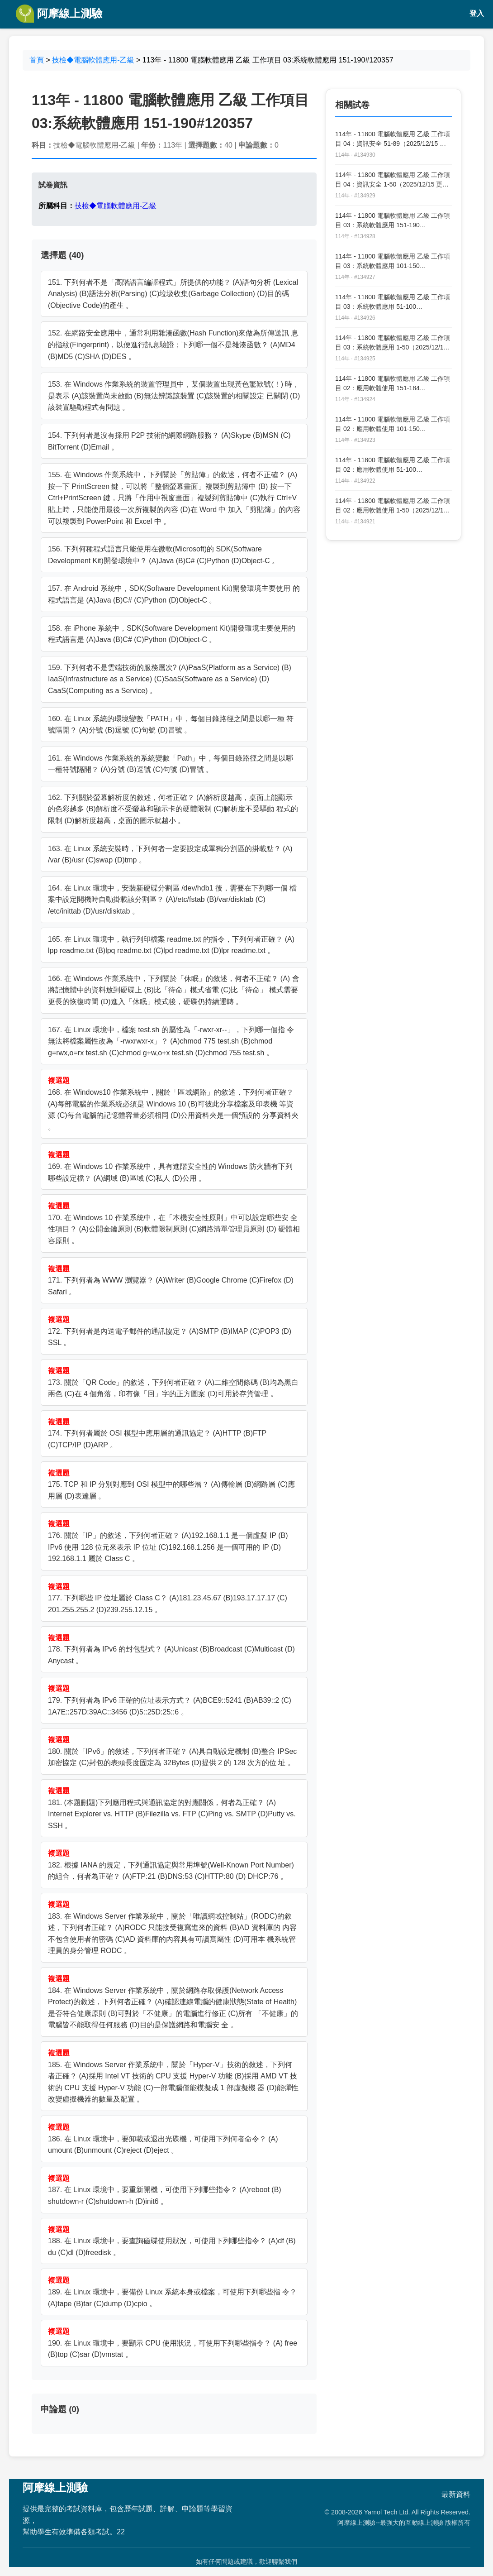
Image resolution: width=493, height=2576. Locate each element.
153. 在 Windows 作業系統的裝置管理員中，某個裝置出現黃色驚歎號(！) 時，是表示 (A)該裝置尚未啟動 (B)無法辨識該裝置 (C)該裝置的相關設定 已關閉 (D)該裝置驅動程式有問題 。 (174, 395)
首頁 (36, 60)
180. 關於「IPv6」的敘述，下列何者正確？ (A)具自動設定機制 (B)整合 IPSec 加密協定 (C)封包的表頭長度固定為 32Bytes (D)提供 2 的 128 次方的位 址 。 (172, 1751)
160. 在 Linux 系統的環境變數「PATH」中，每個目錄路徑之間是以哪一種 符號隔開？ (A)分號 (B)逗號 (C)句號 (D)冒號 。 (171, 724)
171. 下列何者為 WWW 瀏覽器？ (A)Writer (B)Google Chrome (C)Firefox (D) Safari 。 (171, 1280)
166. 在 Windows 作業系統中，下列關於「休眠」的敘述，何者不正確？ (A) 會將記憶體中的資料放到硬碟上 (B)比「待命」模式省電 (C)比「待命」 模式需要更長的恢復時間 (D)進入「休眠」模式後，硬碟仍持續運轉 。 (173, 990)
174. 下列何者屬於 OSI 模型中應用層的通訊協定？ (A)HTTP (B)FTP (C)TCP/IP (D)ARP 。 (157, 1433)
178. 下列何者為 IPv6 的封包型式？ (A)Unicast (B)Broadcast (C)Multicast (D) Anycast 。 (171, 1649)
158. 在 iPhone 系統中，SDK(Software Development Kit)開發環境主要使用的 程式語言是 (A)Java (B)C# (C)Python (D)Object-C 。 (171, 634)
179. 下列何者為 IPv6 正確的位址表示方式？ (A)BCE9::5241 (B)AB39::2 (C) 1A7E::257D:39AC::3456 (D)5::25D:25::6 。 (169, 1700)
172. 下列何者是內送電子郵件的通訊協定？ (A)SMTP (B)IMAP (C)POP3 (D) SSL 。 (169, 1331)
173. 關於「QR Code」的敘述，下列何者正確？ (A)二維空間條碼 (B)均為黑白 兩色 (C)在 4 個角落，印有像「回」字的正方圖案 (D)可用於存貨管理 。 (173, 1382)
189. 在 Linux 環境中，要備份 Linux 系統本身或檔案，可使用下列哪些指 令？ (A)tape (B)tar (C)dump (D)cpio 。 (172, 2291)
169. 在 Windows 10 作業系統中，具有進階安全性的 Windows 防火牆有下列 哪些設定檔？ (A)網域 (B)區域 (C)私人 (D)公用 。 (170, 1166)
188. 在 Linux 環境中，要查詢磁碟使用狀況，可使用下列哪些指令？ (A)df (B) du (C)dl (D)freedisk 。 (172, 2241)
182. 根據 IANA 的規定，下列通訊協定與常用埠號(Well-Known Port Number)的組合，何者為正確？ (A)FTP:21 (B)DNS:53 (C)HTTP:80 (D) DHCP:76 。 (171, 1864)
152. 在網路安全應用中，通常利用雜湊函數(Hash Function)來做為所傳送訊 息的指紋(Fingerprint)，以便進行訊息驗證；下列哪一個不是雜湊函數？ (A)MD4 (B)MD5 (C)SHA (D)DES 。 (173, 344)
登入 (476, 13)
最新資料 (455, 2494)
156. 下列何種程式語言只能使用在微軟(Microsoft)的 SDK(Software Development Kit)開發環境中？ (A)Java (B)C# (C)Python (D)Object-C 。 (163, 555)
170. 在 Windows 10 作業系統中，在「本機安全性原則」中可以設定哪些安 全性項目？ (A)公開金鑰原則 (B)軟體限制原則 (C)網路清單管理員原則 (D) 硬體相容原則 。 (174, 1223)
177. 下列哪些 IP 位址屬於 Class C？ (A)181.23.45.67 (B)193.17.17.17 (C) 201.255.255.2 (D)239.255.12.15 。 (167, 1598)
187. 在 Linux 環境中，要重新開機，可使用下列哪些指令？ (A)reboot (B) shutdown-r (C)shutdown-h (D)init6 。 (164, 2189)
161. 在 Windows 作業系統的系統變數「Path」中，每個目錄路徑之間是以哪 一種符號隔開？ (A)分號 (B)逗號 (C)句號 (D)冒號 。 (170, 764)
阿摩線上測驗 (59, 14)
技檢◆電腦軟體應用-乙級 (93, 60)
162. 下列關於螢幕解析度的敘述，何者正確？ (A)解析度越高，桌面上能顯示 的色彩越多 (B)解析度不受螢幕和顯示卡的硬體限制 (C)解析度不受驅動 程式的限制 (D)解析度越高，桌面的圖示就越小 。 (173, 809)
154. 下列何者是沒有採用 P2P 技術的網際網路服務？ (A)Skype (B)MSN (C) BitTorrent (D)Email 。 (169, 441)
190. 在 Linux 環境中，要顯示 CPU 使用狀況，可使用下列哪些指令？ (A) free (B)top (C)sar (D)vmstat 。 (172, 2342)
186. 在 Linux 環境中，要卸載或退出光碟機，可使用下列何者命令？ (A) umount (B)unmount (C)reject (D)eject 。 (163, 2138)
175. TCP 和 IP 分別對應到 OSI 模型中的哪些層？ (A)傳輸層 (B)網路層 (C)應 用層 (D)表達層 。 (171, 1484)
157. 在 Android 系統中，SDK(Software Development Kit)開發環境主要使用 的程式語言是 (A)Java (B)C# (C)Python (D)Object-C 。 (174, 594)
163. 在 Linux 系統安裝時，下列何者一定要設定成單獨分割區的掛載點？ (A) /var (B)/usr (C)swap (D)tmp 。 (170, 854)
